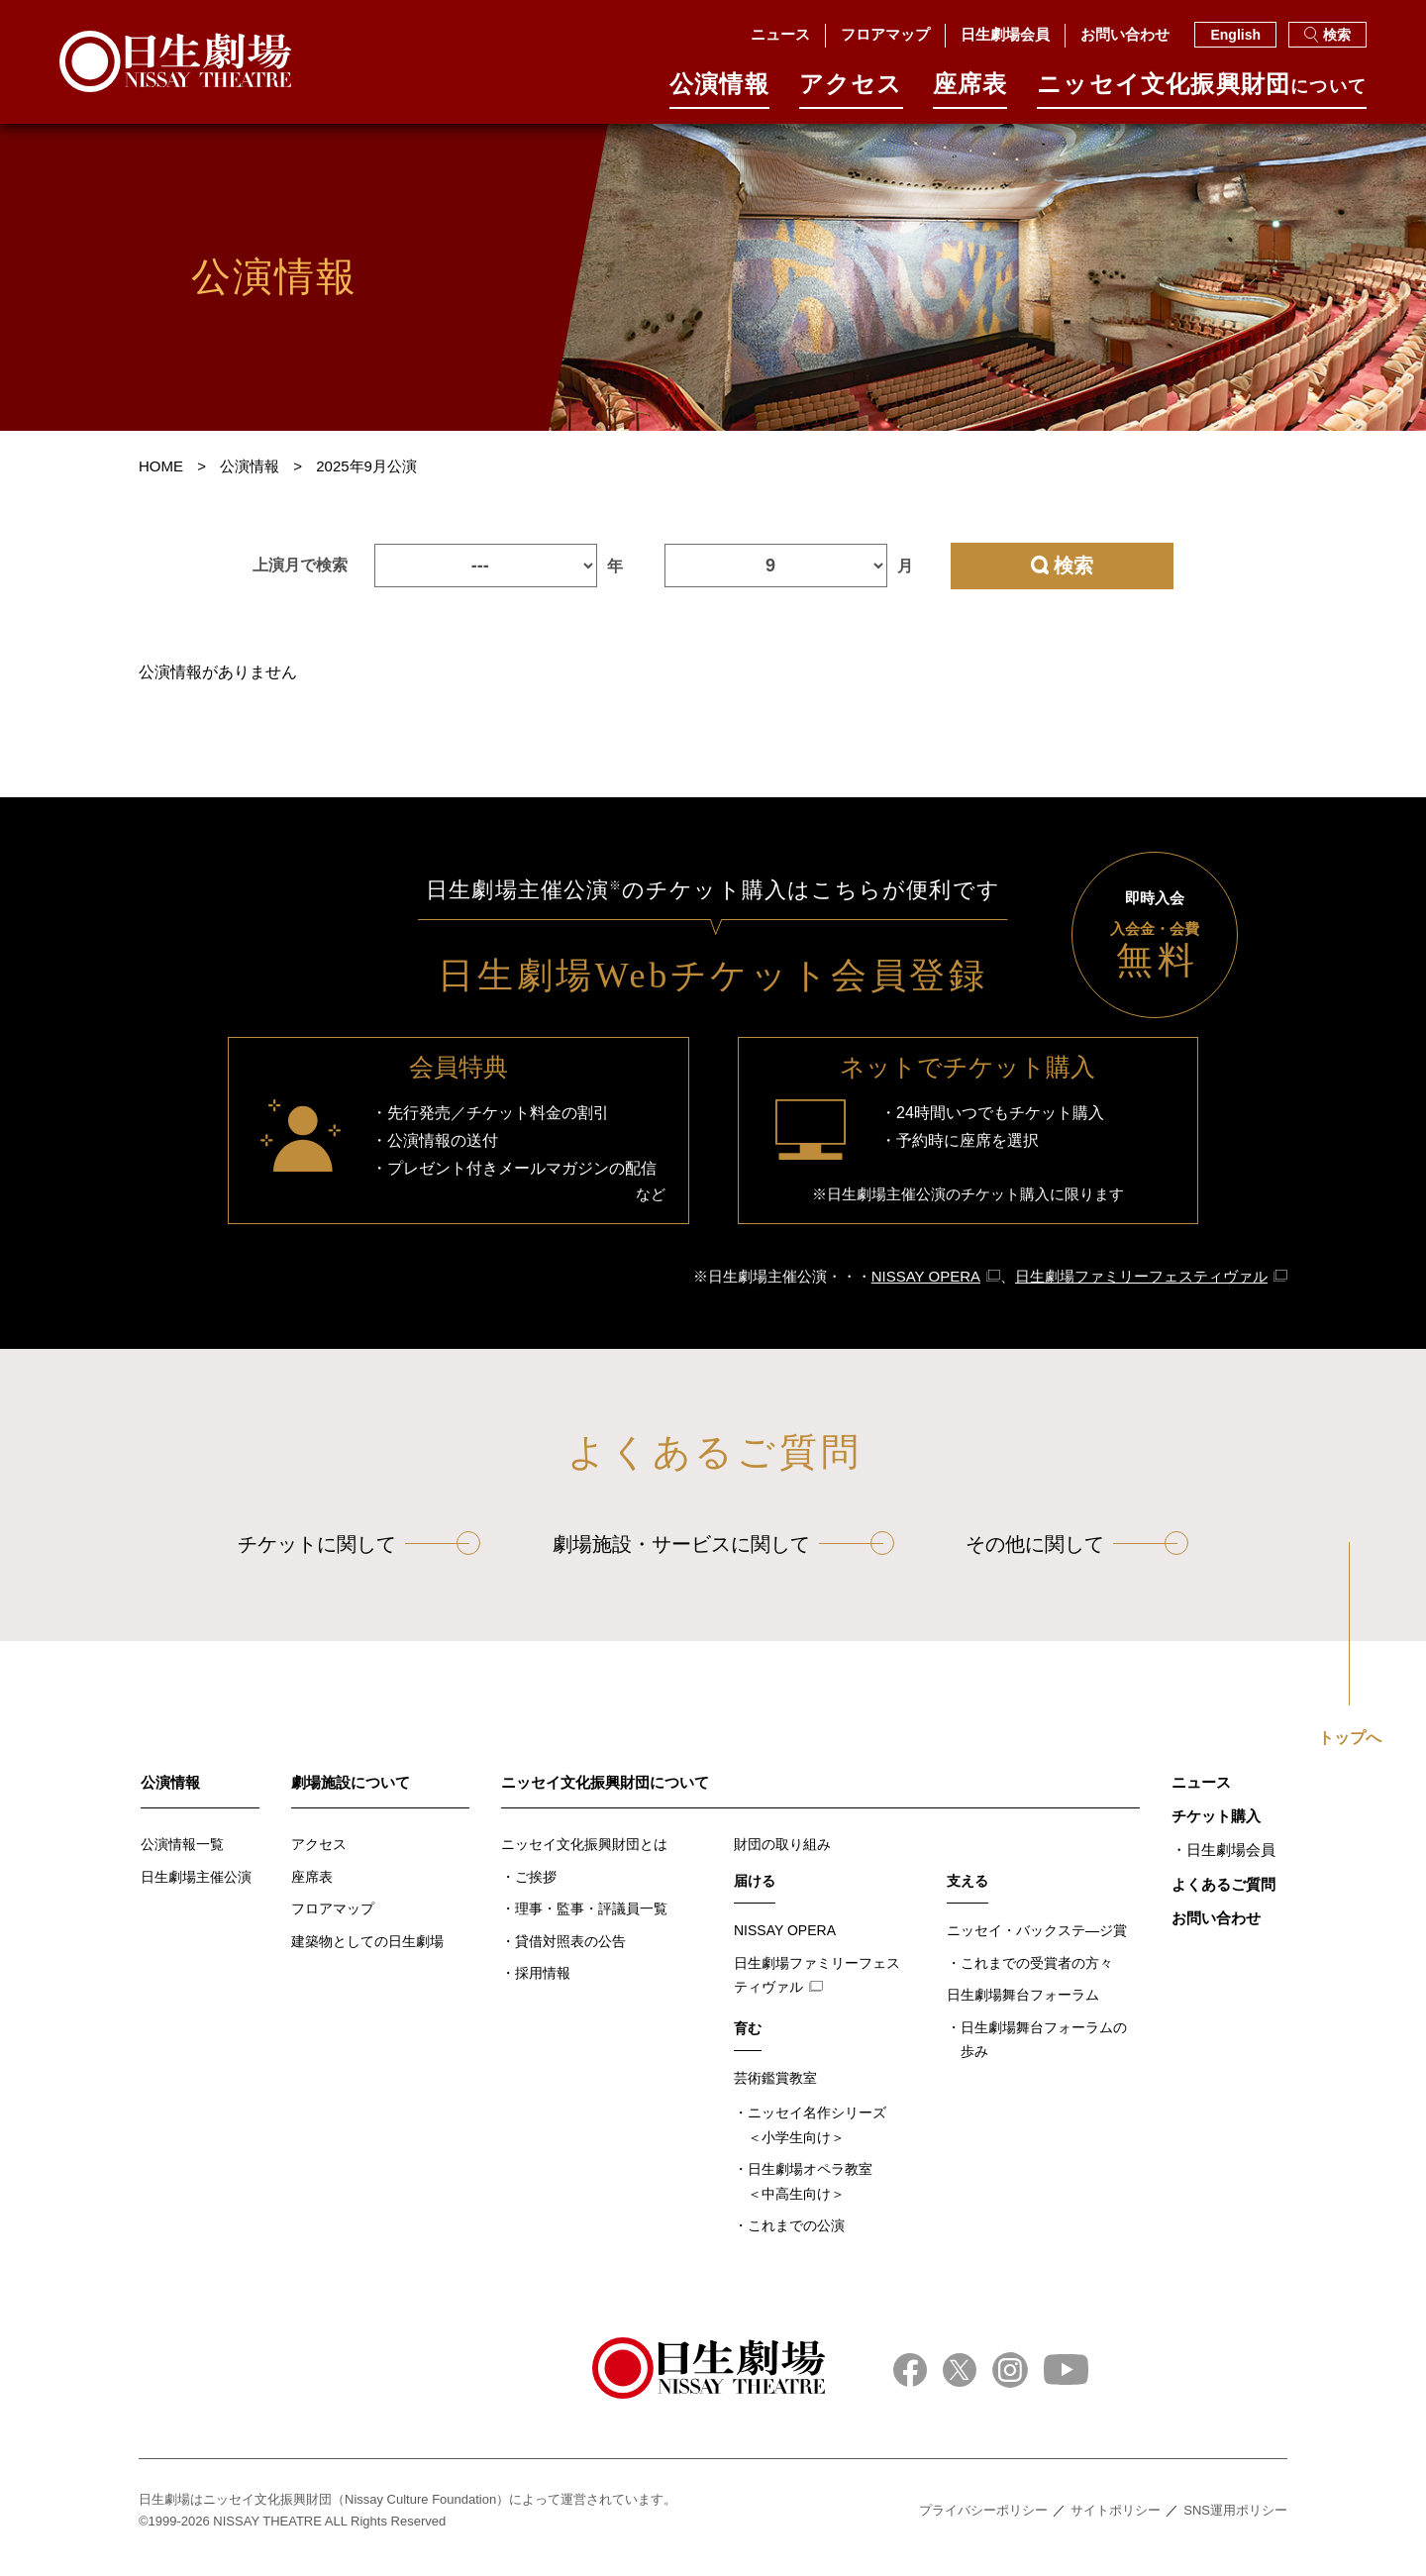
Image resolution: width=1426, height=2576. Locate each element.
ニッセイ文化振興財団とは (584, 1857)
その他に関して (1035, 1557)
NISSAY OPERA (925, 1289)
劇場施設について (350, 1795)
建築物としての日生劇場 (367, 1954)
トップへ (1349, 1751)
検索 (1327, 35)
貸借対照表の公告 (570, 1954)
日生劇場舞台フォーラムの (1044, 2054)
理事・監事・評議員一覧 (591, 1921)
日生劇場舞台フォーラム (1023, 2007)
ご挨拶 (536, 1890)
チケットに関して (317, 1557)
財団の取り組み (782, 1857)
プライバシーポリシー (983, 2523)
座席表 (970, 90)
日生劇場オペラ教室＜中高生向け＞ (810, 2194)
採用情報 (542, 1986)
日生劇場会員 (1005, 34)
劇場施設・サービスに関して (681, 1557)
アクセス (851, 90)
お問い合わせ (1125, 34)
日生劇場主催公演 (196, 1890)
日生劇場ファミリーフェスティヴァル (1141, 1289)
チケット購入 (1216, 1828)
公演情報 (719, 90)
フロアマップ (885, 34)
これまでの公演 (796, 2238)
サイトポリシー (1115, 2523)
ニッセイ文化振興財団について (605, 1795)
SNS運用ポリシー (1235, 2523)
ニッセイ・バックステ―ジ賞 (1037, 1943)
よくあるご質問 (1223, 1897)
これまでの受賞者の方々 (1037, 1976)
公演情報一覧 (182, 1857)
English (1235, 35)
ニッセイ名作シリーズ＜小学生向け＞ (817, 2137)
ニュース (780, 34)
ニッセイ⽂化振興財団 (1202, 90)
